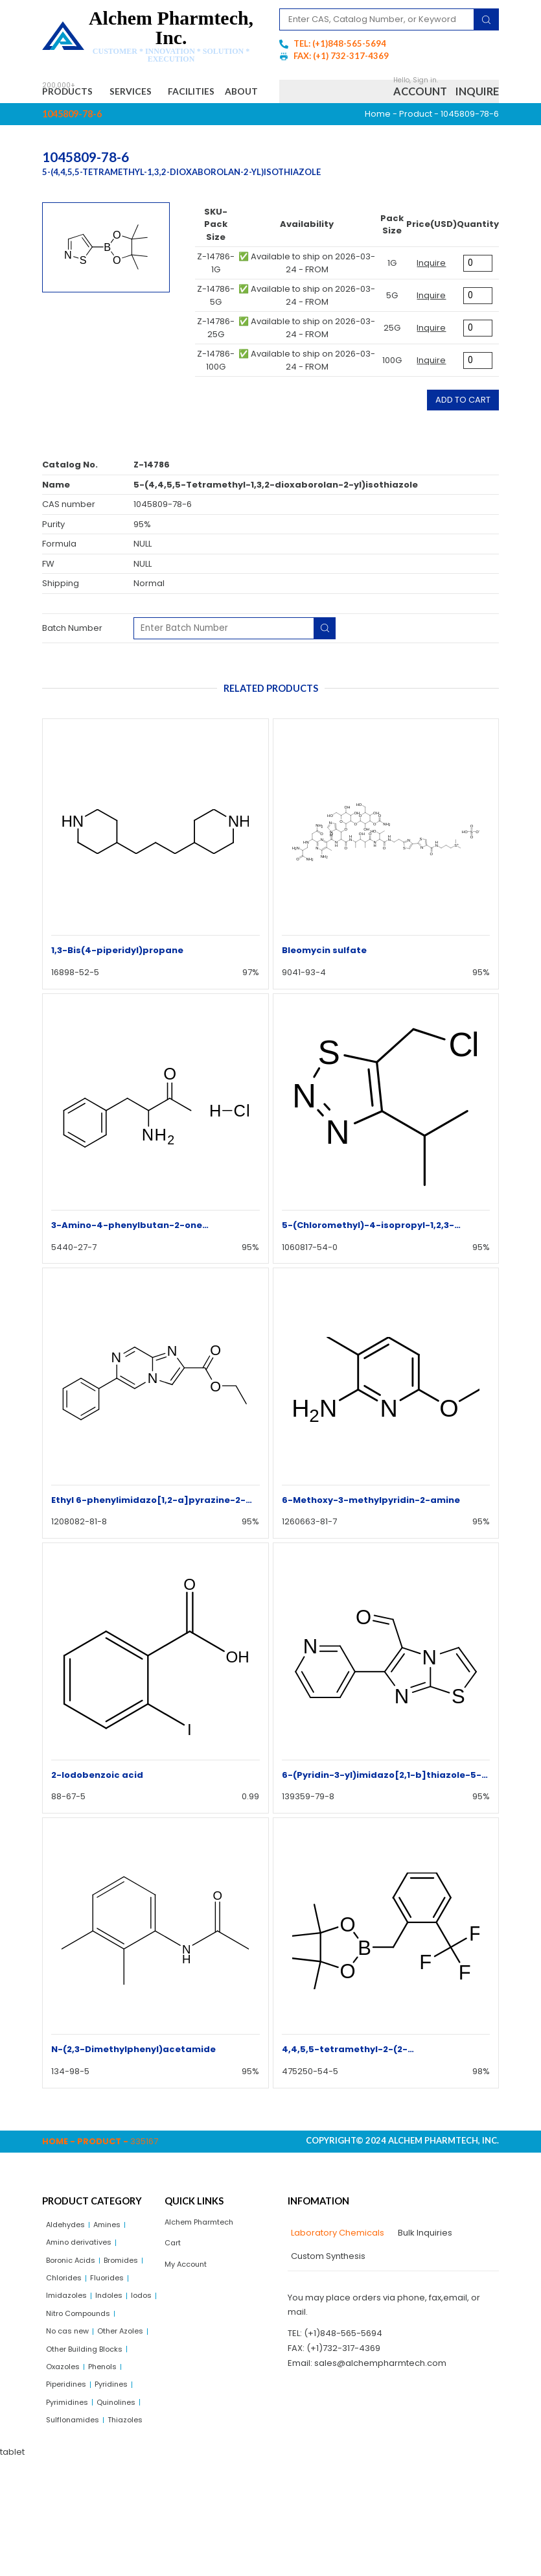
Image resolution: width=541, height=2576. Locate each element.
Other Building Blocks (90, 2436)
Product (415, 145)
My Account (189, 2301)
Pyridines (121, 2476)
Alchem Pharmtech (205, 2255)
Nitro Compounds (83, 2376)
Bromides (66, 2317)
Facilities (221, 93)
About (70, 120)
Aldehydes (68, 2257)
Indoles (61, 2356)
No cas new (70, 2397)
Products (74, 93)
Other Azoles (73, 2417)
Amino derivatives (84, 2277)
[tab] (336, 2264)
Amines (116, 2257)
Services (150, 93)
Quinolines (125, 2496)
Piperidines (69, 2476)
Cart (174, 2277)
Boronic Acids (75, 2297)
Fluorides (65, 2337)
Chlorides (115, 2317)
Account (420, 106)
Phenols (111, 2456)
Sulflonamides (76, 2516)
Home (378, 145)
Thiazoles (66, 2536)
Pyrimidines (70, 2496)
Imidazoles (116, 2337)
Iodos (97, 2356)
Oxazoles (66, 2456)
